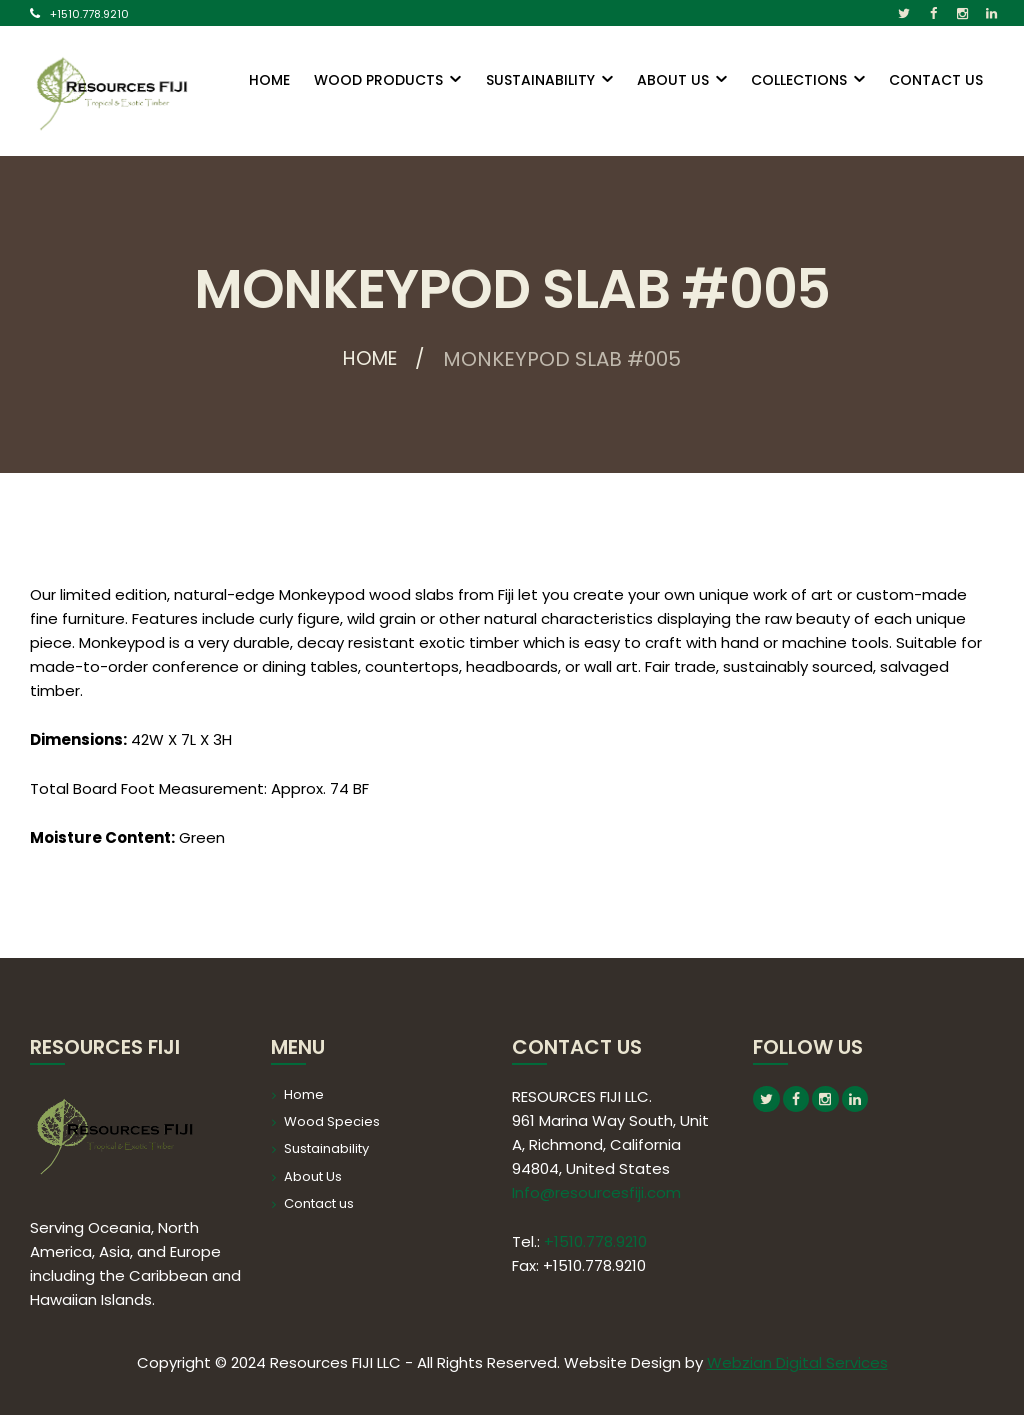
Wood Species (332, 1121)
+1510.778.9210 (89, 14)
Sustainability (326, 1148)
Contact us (319, 1203)
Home (370, 359)
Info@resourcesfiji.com (596, 1192)
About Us (313, 1176)
